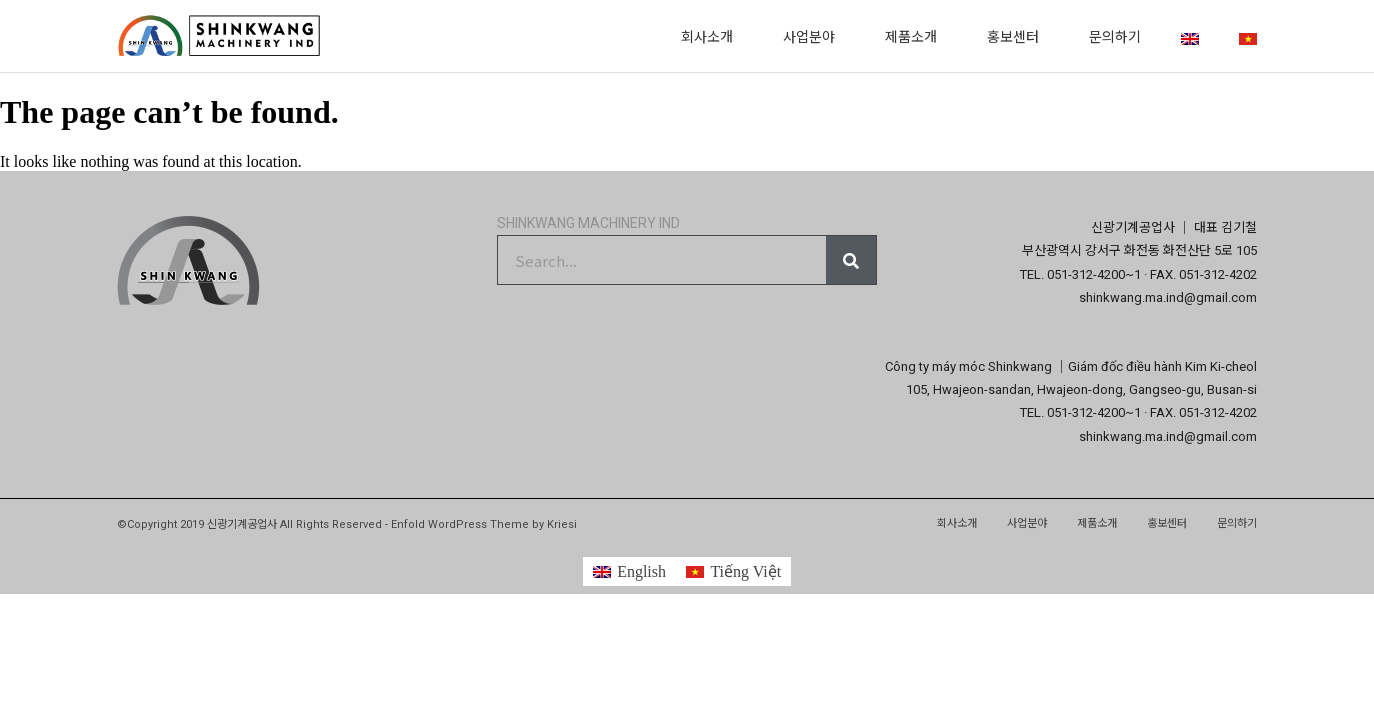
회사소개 (712, 36)
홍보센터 (1018, 36)
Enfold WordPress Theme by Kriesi (484, 524)
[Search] (851, 260)
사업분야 (814, 36)
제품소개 (916, 36)
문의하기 (1115, 36)
